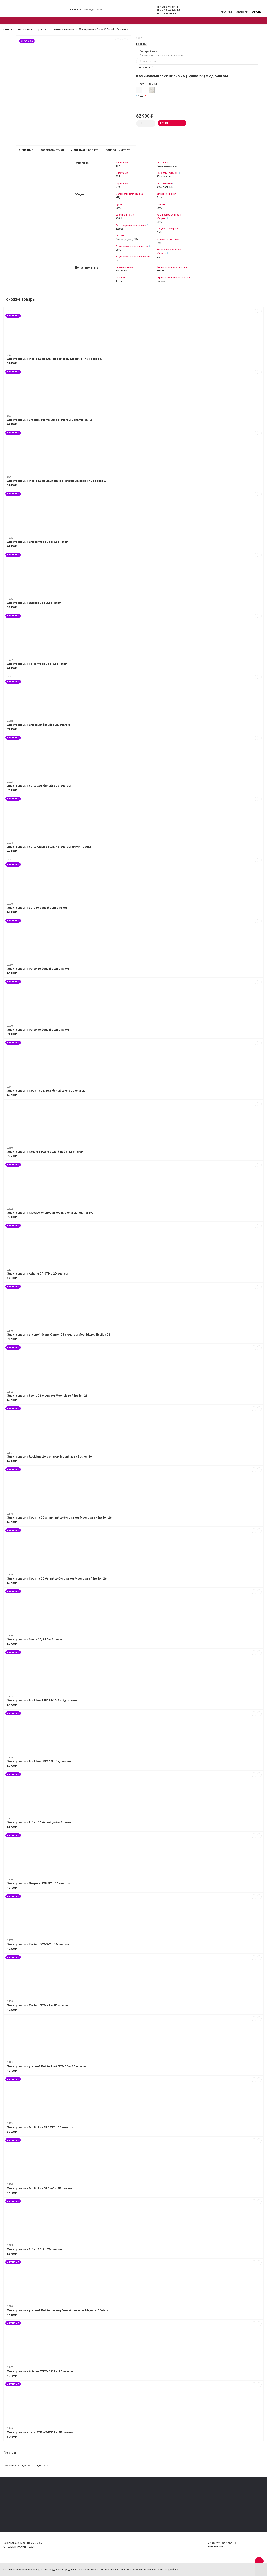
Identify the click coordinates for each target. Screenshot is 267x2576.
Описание (26, 154)
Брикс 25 (14, 2481)
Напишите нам (216, 2561)
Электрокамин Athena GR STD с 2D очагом (37, 1289)
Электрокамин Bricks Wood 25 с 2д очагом (37, 557)
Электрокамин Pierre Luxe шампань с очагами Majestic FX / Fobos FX (56, 496)
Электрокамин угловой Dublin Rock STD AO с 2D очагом (46, 2082)
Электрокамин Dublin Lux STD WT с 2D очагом (40, 2143)
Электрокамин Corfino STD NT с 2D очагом (37, 2021)
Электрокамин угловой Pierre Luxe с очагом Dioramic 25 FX (49, 435)
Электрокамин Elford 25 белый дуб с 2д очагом (41, 1838)
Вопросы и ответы (118, 154)
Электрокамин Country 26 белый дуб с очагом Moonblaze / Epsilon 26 (57, 1594)
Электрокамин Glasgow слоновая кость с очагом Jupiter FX (50, 1228)
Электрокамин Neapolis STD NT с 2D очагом (38, 1899)
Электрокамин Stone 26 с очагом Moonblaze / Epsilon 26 (47, 1411)
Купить (172, 127)
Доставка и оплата (84, 154)
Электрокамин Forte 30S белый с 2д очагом (39, 801)
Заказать (145, 70)
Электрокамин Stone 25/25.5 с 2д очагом (37, 1655)
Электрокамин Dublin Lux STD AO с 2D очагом (39, 2204)
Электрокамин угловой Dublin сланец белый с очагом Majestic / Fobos (57, 2326)
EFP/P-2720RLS (42, 2481)
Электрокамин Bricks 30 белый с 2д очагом (38, 740)
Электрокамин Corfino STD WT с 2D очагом (38, 1960)
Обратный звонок (166, 13)
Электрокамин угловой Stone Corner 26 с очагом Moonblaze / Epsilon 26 (58, 1350)
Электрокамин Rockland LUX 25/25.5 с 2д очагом (42, 1716)
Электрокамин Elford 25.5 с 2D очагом (34, 2265)
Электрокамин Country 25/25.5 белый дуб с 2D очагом (46, 1106)
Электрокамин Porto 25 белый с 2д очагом (38, 984)
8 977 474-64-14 (168, 10)
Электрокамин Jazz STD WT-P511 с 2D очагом (40, 2448)
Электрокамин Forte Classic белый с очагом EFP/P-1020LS (49, 862)
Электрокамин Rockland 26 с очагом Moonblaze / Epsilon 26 (49, 1472)
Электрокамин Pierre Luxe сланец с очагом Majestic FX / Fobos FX (54, 374)
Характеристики (52, 154)
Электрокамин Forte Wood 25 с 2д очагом (37, 679)
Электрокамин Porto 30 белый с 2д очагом (38, 1045)
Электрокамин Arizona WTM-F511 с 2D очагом (40, 2387)
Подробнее (171, 2569)
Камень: (153, 86)
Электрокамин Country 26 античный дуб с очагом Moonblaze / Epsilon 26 (59, 1533)
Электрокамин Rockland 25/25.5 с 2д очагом (39, 1777)
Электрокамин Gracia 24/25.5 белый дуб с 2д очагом (45, 1167)
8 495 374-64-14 (168, 7)
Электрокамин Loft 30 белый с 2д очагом (37, 923)
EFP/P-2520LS (27, 2481)
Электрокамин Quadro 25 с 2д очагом (34, 618)
